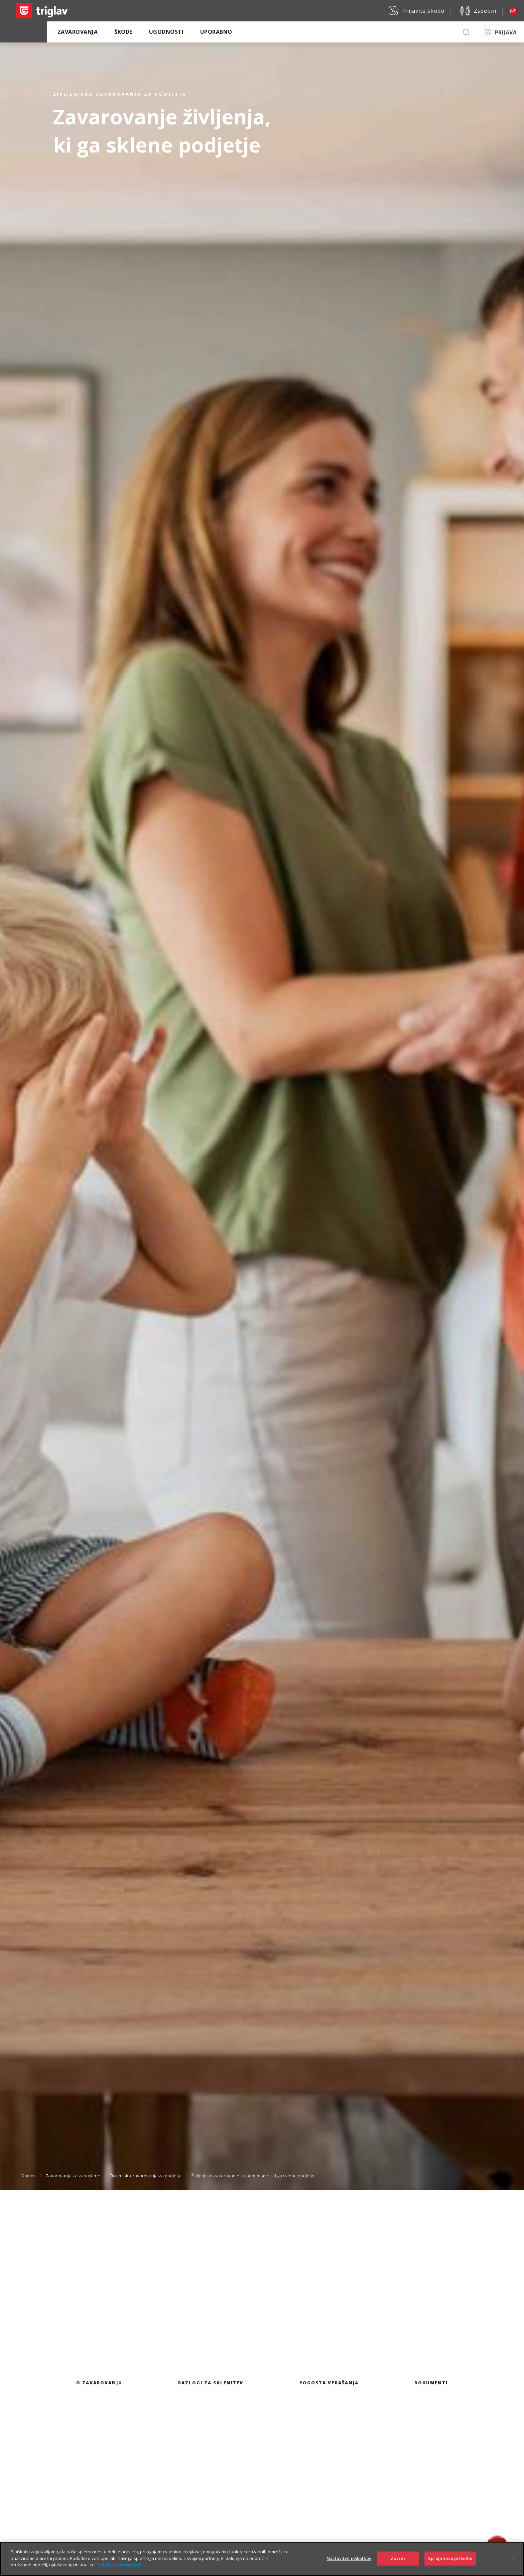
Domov (28, 2176)
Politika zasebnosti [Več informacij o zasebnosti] (119, 2565)
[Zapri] (513, 2558)
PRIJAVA (506, 32)
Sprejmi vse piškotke (450, 2558)
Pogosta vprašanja (329, 2383)
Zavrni (398, 2558)
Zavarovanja (77, 31)
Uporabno (216, 31)
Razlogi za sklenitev (210, 2383)
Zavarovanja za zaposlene (72, 2176)
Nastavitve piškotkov (348, 2558)
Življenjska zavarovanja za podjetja (145, 2176)
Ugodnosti (166, 31)
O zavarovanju (99, 2383)
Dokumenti (431, 2383)
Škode (123, 31)
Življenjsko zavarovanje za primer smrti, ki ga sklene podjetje (252, 2176)
